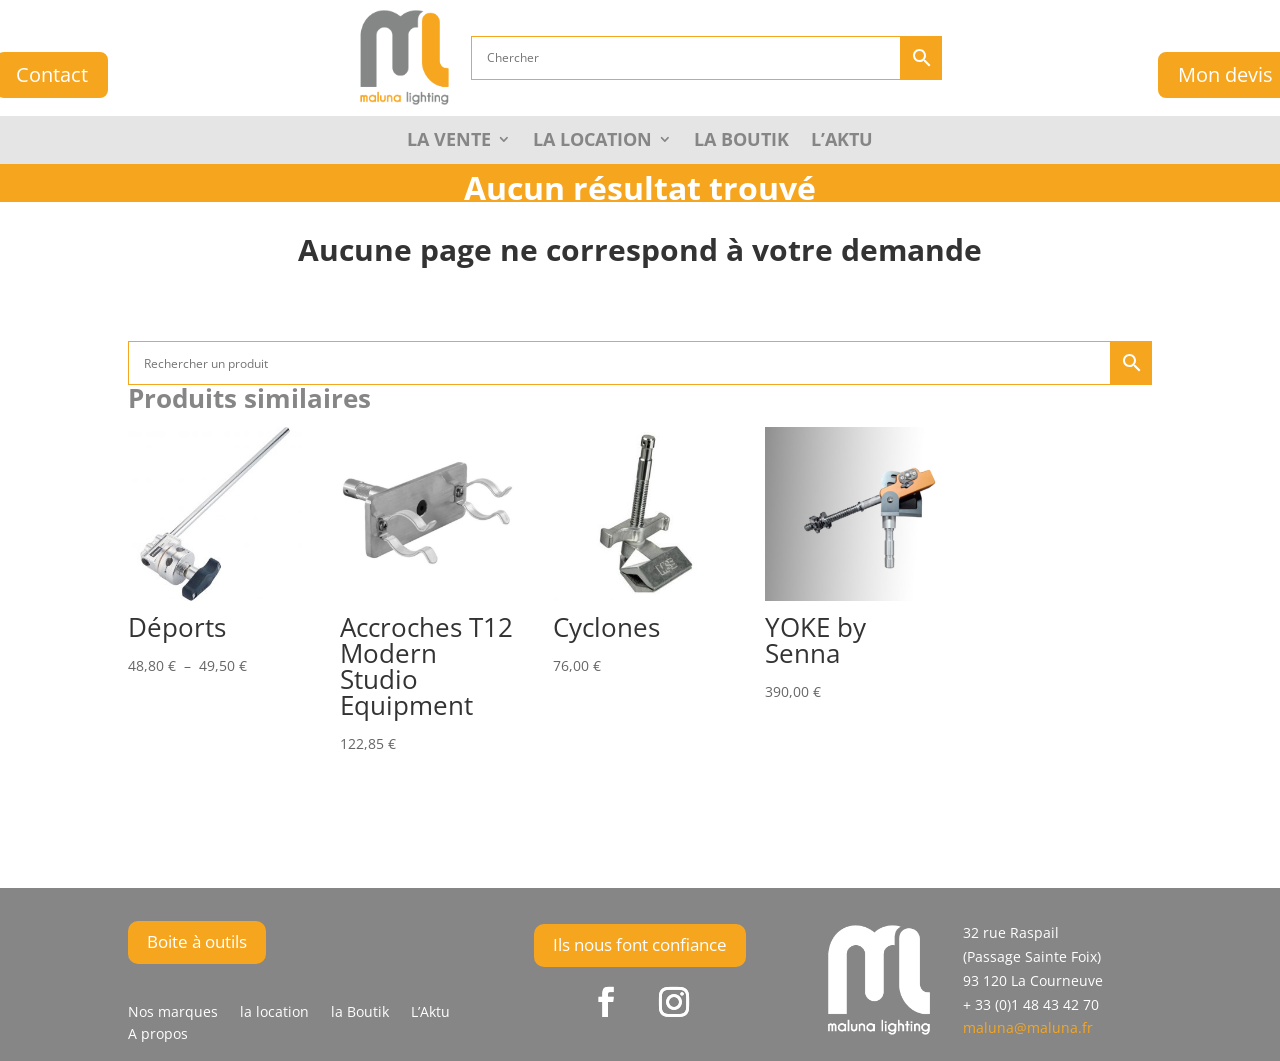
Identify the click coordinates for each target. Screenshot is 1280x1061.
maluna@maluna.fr (1028, 1027)
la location (274, 1013)
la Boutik (741, 141)
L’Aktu (842, 141)
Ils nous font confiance (640, 944)
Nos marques (173, 1013)
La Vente (449, 141)
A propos (158, 1035)
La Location (592, 141)
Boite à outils (197, 941)
